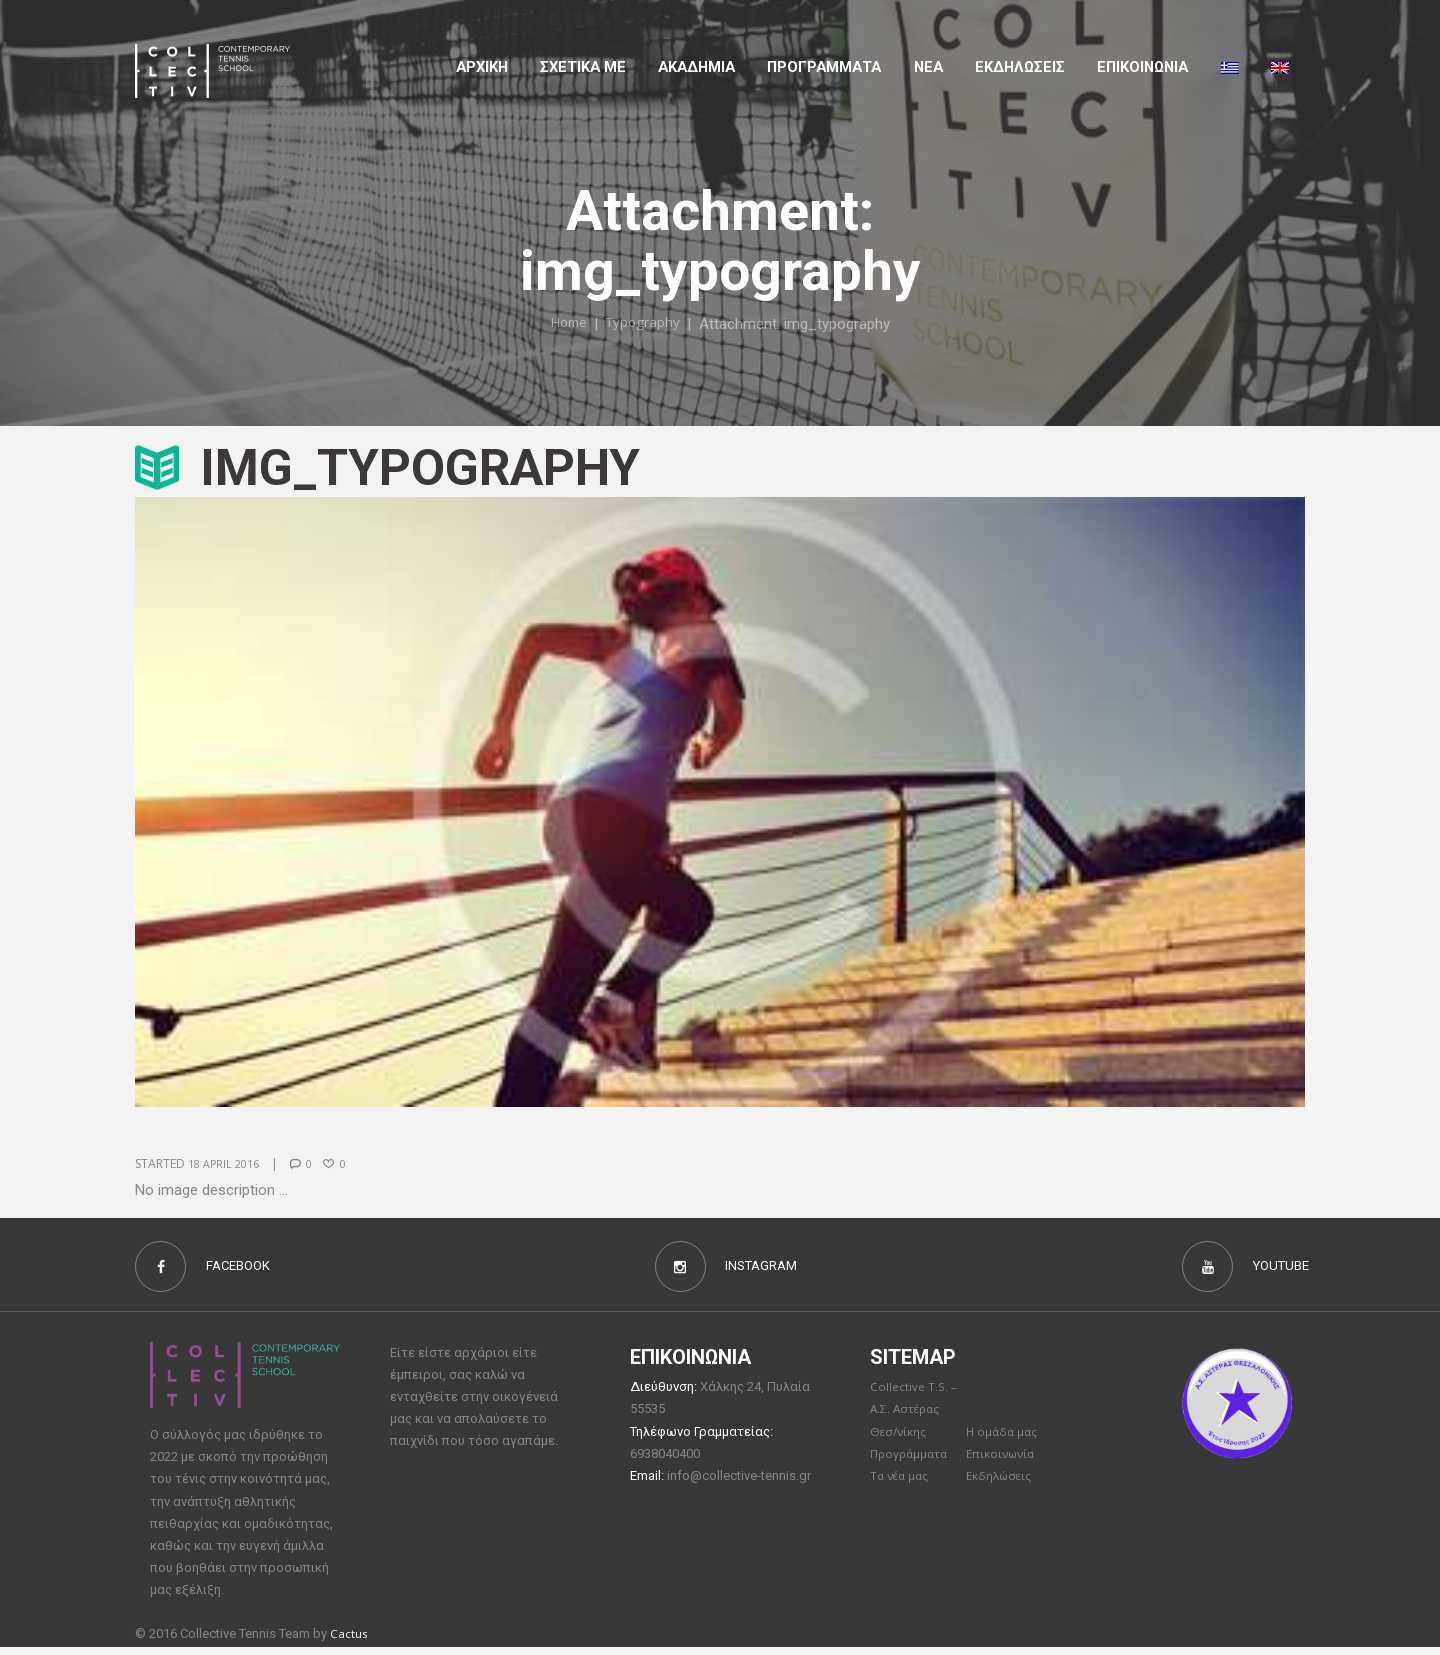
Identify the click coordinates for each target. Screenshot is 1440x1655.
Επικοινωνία (1004, 1463)
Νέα (928, 67)
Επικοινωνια (1142, 67)
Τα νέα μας (902, 1486)
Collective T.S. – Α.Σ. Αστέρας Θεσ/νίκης (916, 1417)
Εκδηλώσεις (1020, 67)
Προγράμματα (913, 1463)
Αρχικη (482, 67)
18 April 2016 (227, 1163)
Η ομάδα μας (1004, 1440)
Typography (646, 323)
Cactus (350, 1641)
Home (563, 323)
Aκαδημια (696, 67)
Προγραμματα (824, 67)
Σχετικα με (583, 67)
